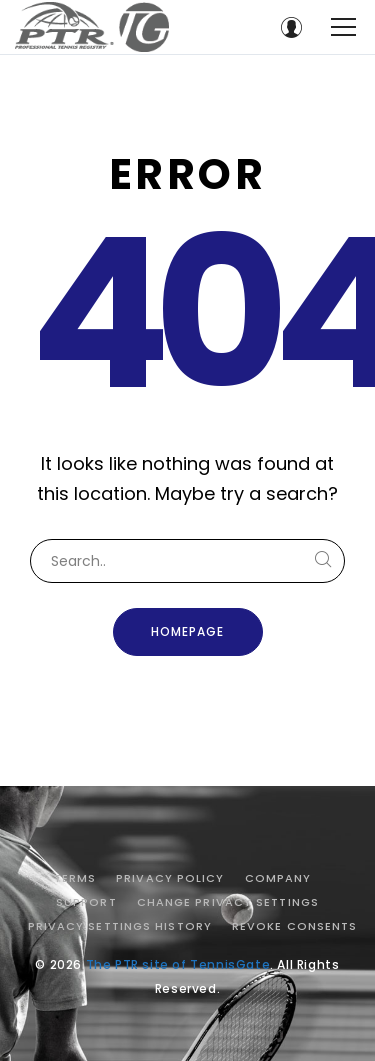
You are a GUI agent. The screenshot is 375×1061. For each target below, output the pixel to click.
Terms (75, 878)
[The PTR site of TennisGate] (92, 27)
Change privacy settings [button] (228, 902)
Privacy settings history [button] (120, 926)
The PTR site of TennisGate (178, 964)
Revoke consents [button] (295, 926)
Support (86, 902)
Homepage (187, 631)
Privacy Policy (170, 878)
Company (278, 878)
